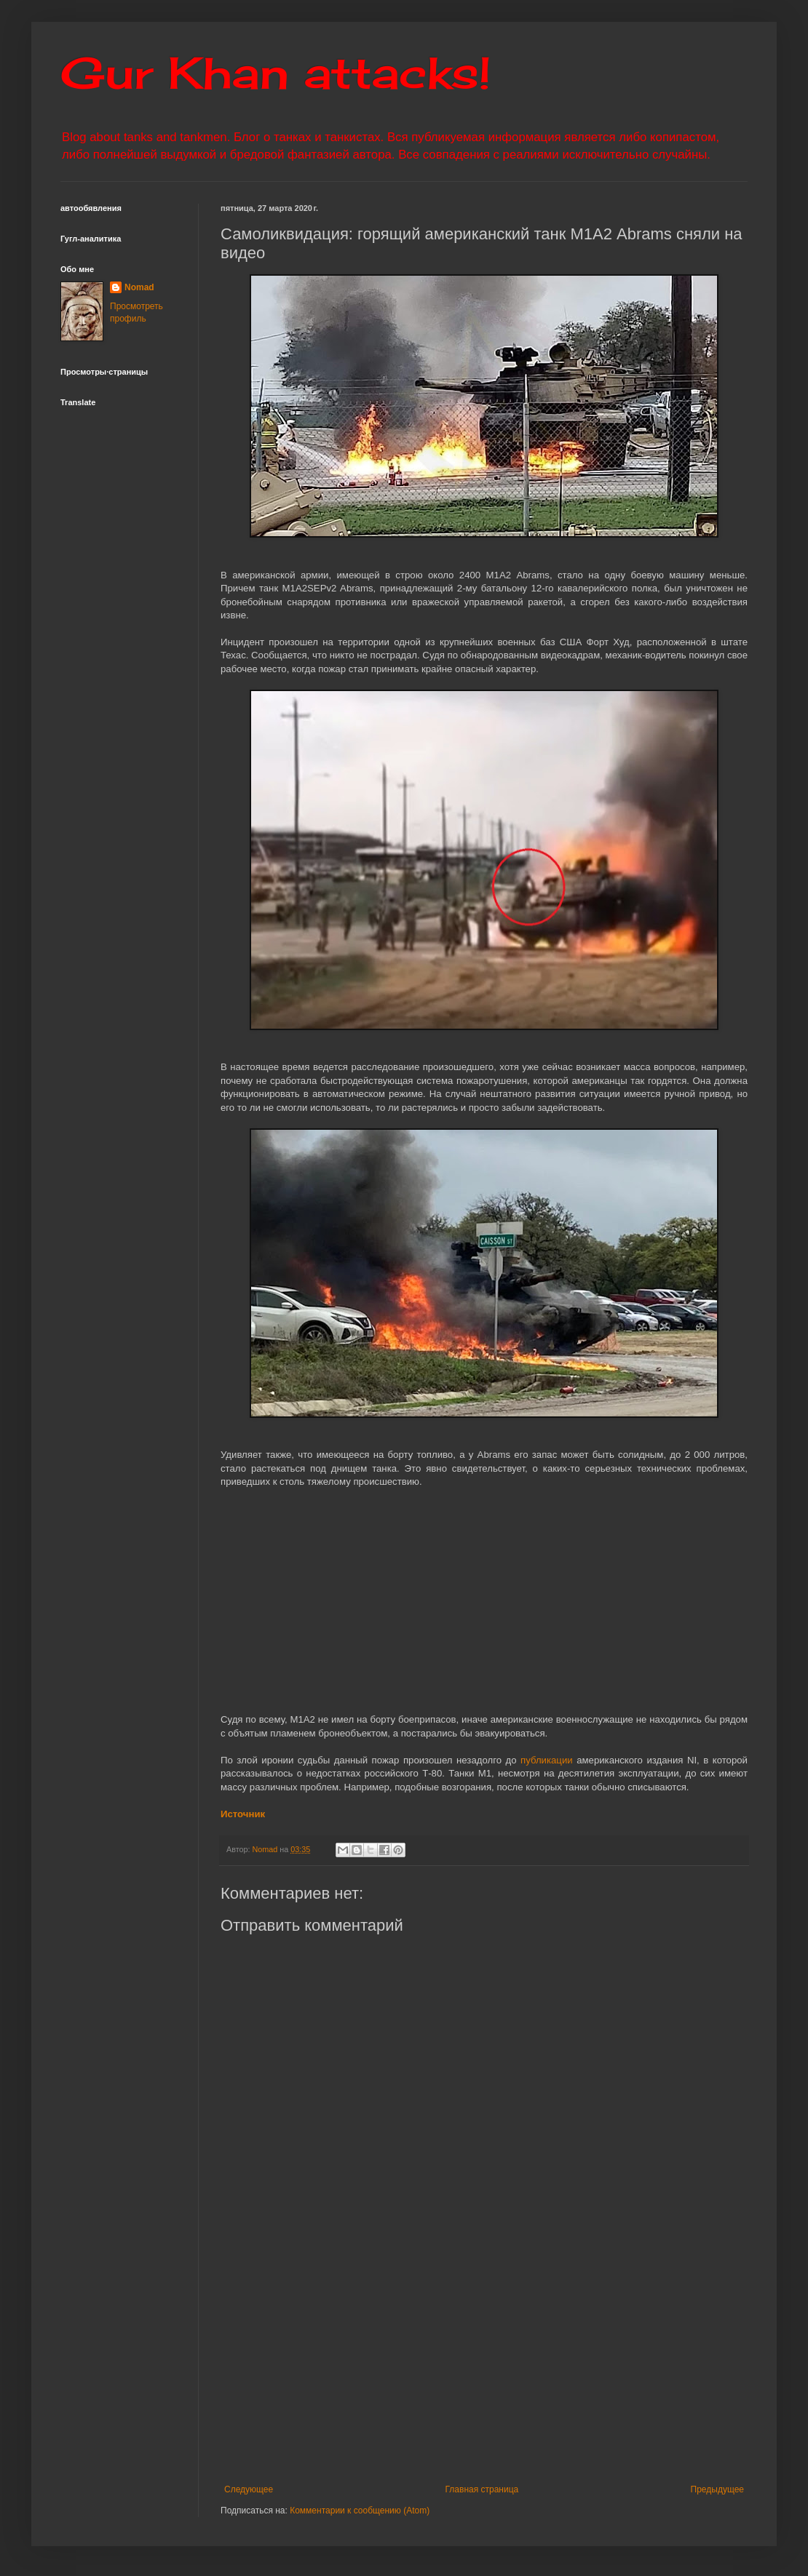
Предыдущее (717, 2489)
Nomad (139, 287)
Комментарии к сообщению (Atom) (359, 2510)
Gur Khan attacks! (275, 72)
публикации (546, 1760)
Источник (243, 1814)
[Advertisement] (514, 2364)
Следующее (248, 2489)
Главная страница (482, 2489)
